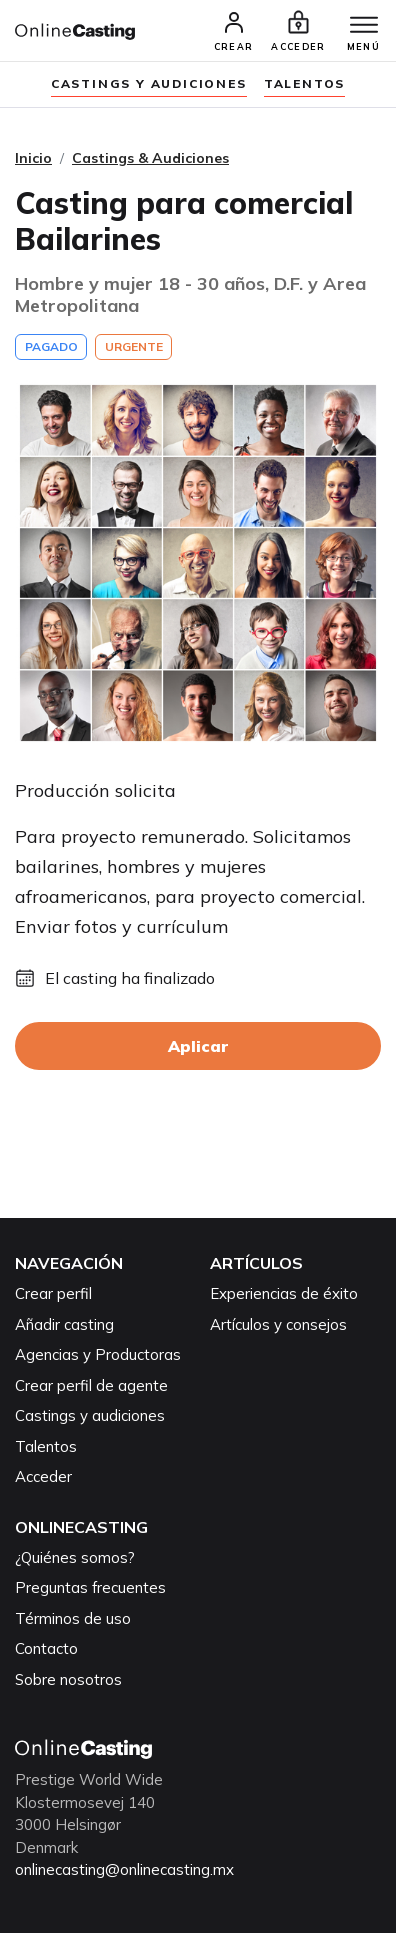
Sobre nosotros (68, 1679)
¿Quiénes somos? (75, 1557)
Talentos (304, 83)
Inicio (33, 158)
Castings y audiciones (149, 83)
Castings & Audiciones (150, 158)
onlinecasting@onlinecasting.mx (124, 1869)
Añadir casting (64, 1324)
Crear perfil (53, 1293)
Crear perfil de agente (91, 1385)
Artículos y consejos (278, 1324)
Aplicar (198, 1046)
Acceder (43, 1476)
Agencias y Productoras (98, 1354)
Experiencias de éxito (284, 1293)
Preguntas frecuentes (90, 1587)
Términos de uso (73, 1618)
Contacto (46, 1648)
